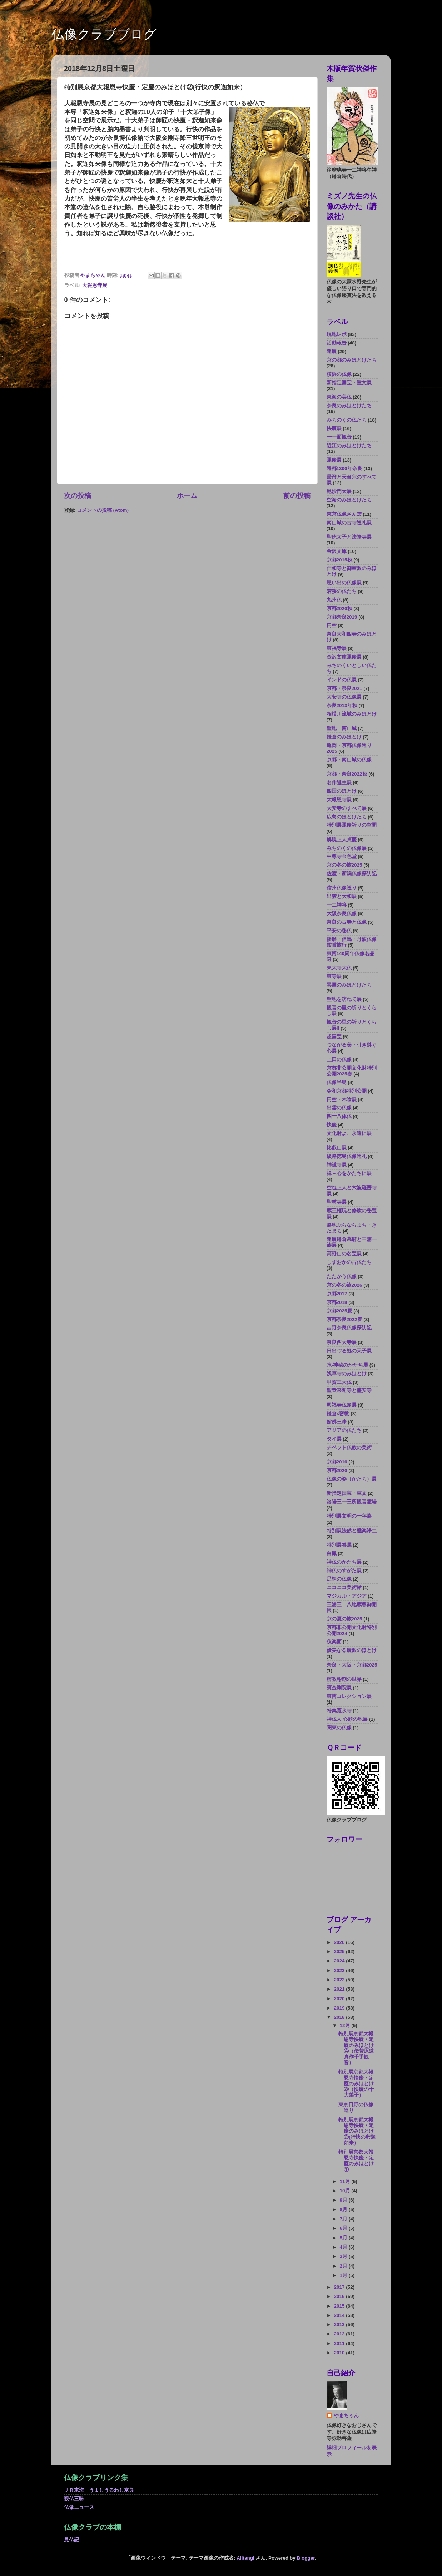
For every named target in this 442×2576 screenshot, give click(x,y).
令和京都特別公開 (347, 1091)
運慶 (332, 351)
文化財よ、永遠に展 (349, 1133)
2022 (340, 1979)
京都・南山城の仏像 (349, 759)
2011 (340, 2343)
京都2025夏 (339, 1311)
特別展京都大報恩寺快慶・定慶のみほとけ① (356, 2160)
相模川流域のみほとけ (352, 714)
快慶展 (334, 428)
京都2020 (337, 1470)
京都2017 (337, 1293)
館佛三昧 (337, 1422)
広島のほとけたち (347, 817)
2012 (340, 2333)
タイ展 (334, 1439)
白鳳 (332, 1553)
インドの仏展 (342, 679)
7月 (344, 2219)
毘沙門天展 (339, 491)
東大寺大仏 (339, 968)
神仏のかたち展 (344, 1562)
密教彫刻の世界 (344, 1679)
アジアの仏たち (344, 1430)
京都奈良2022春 (344, 1319)
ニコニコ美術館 (344, 1587)
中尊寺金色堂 (342, 856)
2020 (340, 1998)
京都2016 (337, 1462)
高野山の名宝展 (344, 1253)
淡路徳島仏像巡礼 (347, 1156)
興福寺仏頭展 (342, 1405)
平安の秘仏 (339, 930)
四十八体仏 (339, 1116)
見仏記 (71, 2539)
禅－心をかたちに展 (349, 1173)
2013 (340, 2324)
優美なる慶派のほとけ (352, 1650)
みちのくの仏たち (347, 420)
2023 (340, 1970)
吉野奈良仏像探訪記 (349, 1327)
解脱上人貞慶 (342, 839)
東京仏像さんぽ (344, 514)
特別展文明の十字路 (349, 1516)
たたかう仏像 (342, 1276)
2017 (340, 2287)
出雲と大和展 (342, 896)
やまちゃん (346, 2415)
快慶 (332, 1125)
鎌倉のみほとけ (344, 737)
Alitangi (245, 2558)
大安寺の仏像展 (344, 697)
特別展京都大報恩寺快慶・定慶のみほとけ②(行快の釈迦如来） (357, 2131)
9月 (344, 2200)
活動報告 (337, 343)
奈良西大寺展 (342, 1342)
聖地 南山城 (342, 728)
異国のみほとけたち (349, 985)
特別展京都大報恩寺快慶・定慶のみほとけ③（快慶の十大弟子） (356, 2083)
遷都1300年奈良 (344, 468)
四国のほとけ (342, 791)
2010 (340, 2352)
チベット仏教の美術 (349, 1447)
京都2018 (337, 1302)
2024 (340, 1960)
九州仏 (334, 600)
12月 (346, 2025)
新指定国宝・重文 (347, 1493)
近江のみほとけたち (349, 445)
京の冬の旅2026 (344, 1285)
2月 (344, 2266)
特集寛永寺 (339, 1710)
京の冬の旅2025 (344, 865)
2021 (340, 1989)
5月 (344, 2237)
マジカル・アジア (347, 1596)
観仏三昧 (74, 2498)
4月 (344, 2247)
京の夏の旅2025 (344, 1619)
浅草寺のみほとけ (347, 1373)
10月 (346, 2190)
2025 (340, 1951)
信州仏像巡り (342, 888)
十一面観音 (339, 437)
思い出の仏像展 (344, 582)
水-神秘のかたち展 (347, 1365)
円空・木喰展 (342, 1099)
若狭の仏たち (342, 591)
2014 (340, 2315)
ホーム (187, 495)
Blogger (306, 2558)
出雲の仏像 (339, 1107)
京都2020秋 (339, 608)
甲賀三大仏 (339, 1382)
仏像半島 (337, 1082)
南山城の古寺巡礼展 (349, 522)
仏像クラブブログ (104, 34)
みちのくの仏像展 (347, 848)
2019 (340, 2008)
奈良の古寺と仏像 (347, 922)
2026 (340, 1942)
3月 (344, 2256)
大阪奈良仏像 (342, 913)
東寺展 (334, 976)
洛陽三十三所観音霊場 (352, 1501)
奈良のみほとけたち (349, 405)
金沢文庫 (337, 551)
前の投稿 (297, 495)
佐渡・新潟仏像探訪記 (352, 873)
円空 (332, 625)
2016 (340, 2296)
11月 (346, 2181)
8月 (344, 2209)
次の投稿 (77, 495)
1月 (344, 2275)
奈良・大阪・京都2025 (352, 1665)
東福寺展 (337, 648)
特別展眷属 (339, 1545)
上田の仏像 (339, 1059)
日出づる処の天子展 (349, 1350)
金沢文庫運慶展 (344, 657)
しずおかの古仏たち (349, 1262)
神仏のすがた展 (344, 1570)
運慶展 (334, 460)
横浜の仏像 (339, 374)
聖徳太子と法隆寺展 (349, 537)
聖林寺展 (337, 1202)
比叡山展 (337, 1147)
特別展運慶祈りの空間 (352, 825)
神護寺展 (337, 1165)
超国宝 (334, 1036)
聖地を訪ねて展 (344, 999)
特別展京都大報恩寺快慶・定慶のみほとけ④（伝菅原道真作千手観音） (356, 2048)
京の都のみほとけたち (352, 360)
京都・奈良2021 (344, 688)
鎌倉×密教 (338, 1413)
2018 (340, 2017)
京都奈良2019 (342, 617)
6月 (344, 2228)
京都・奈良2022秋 (347, 774)
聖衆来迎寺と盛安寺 (349, 1390)
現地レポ (337, 334)
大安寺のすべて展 (347, 808)
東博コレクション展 (349, 1696)
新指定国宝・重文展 (349, 382)
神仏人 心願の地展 (347, 1719)
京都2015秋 (339, 560)
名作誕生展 (339, 782)
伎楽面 (334, 1641)
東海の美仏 (339, 397)
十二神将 (337, 905)
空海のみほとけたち (349, 500)
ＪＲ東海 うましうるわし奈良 (99, 2490)
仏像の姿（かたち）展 (352, 1479)
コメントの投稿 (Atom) (103, 510)
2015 (340, 2306)
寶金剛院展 (339, 1687)
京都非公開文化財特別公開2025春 (352, 1071)
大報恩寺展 (94, 285)
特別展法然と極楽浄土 (352, 1530)
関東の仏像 (339, 1727)
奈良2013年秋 (342, 705)
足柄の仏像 (339, 1579)
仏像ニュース (79, 2507)
